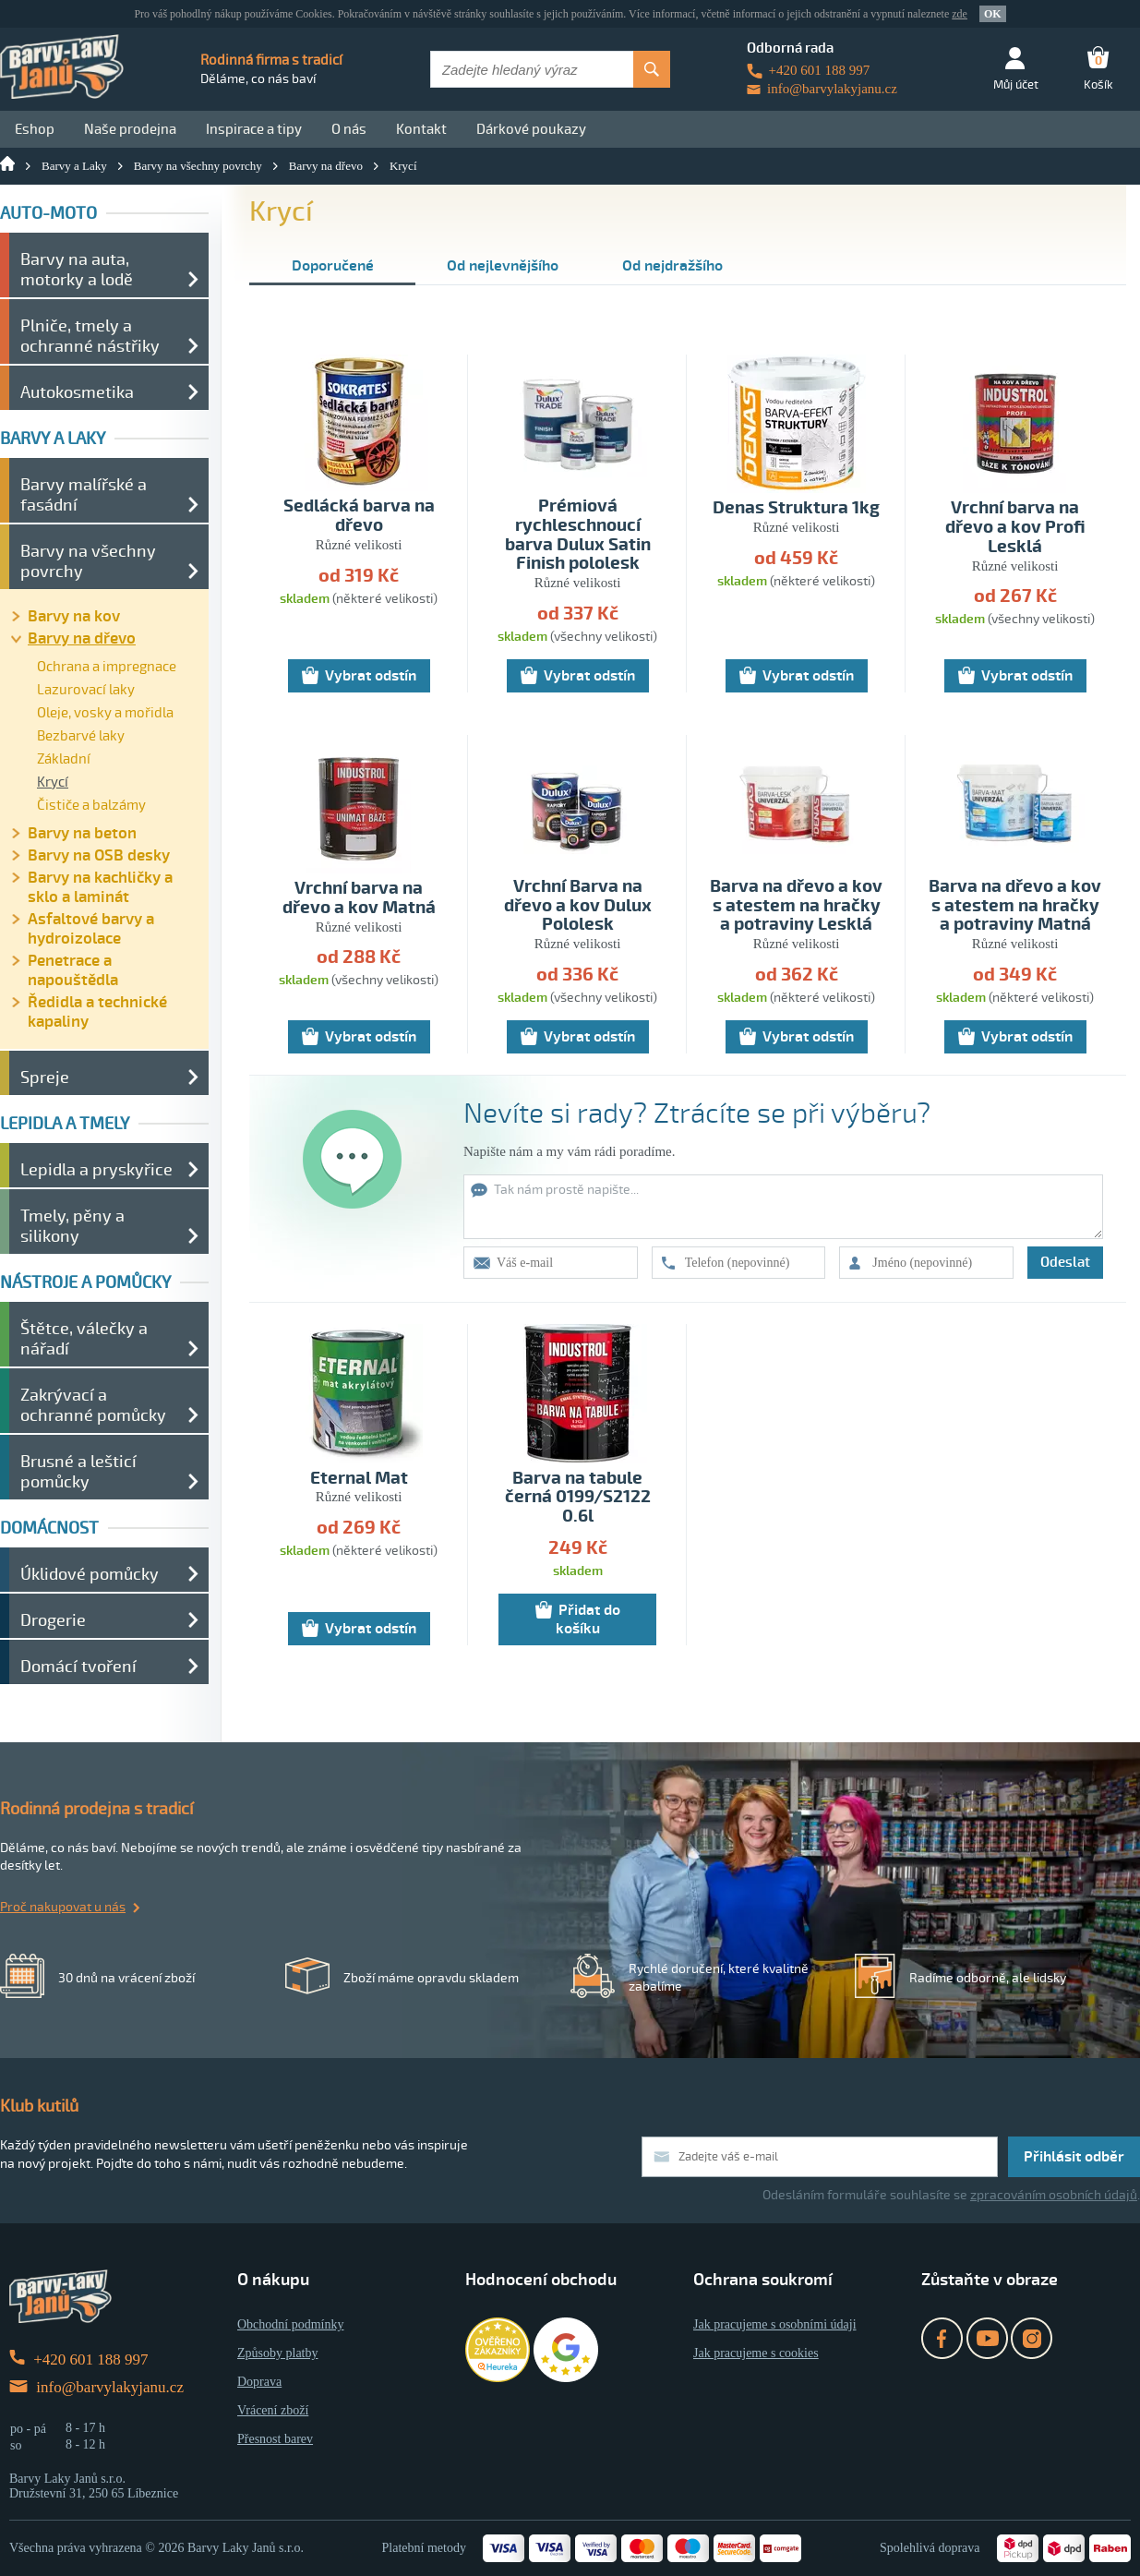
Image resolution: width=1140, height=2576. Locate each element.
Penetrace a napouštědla (73, 970)
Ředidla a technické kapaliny (97, 1012)
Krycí (403, 166)
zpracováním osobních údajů (1053, 2195)
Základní (63, 759)
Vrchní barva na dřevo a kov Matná (359, 898)
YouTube (987, 2338)
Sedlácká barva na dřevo (359, 516)
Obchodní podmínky (290, 2324)
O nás (348, 129)
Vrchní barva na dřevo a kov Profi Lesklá (1015, 528)
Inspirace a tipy (254, 129)
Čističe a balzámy (91, 805)
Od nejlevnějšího (502, 266)
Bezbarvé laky (81, 736)
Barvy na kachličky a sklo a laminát (100, 887)
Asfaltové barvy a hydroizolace (91, 928)
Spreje (44, 1077)
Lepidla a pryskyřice (96, 1170)
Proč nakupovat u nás (63, 1907)
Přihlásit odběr (1074, 2157)
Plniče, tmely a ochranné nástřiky (90, 336)
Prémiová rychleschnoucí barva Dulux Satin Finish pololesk (578, 535)
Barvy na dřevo (326, 166)
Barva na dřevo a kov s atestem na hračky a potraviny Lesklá (796, 906)
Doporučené (333, 266)
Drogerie (53, 1620)
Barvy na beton (82, 833)
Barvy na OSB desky (99, 855)
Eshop (34, 129)
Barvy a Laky (74, 166)
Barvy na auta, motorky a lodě (76, 269)
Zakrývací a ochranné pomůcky (93, 1405)
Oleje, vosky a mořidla (105, 712)
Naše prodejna (130, 129)
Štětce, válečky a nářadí (84, 1338)
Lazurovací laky (86, 689)
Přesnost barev (275, 2439)
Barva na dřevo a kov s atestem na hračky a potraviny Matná (1015, 906)
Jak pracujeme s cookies (756, 2353)
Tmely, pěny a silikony (72, 1226)
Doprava (259, 2382)
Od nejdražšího (672, 266)
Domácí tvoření (78, 1666)
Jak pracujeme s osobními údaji (775, 2324)
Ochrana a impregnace (106, 666)
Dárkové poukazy (531, 129)
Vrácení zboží (272, 2410)
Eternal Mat (359, 1478)
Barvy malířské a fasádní (83, 495)
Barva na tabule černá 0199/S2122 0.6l (578, 1498)
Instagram (1031, 2338)
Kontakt (421, 129)
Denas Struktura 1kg (796, 508)
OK (993, 13)
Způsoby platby (277, 2353)
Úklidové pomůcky (89, 1574)
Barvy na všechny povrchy (198, 166)
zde (959, 13)
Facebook (942, 2338)
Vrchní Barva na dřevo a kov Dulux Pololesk (578, 906)
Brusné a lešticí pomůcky (78, 1471)
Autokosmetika (77, 392)
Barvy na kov (74, 616)
